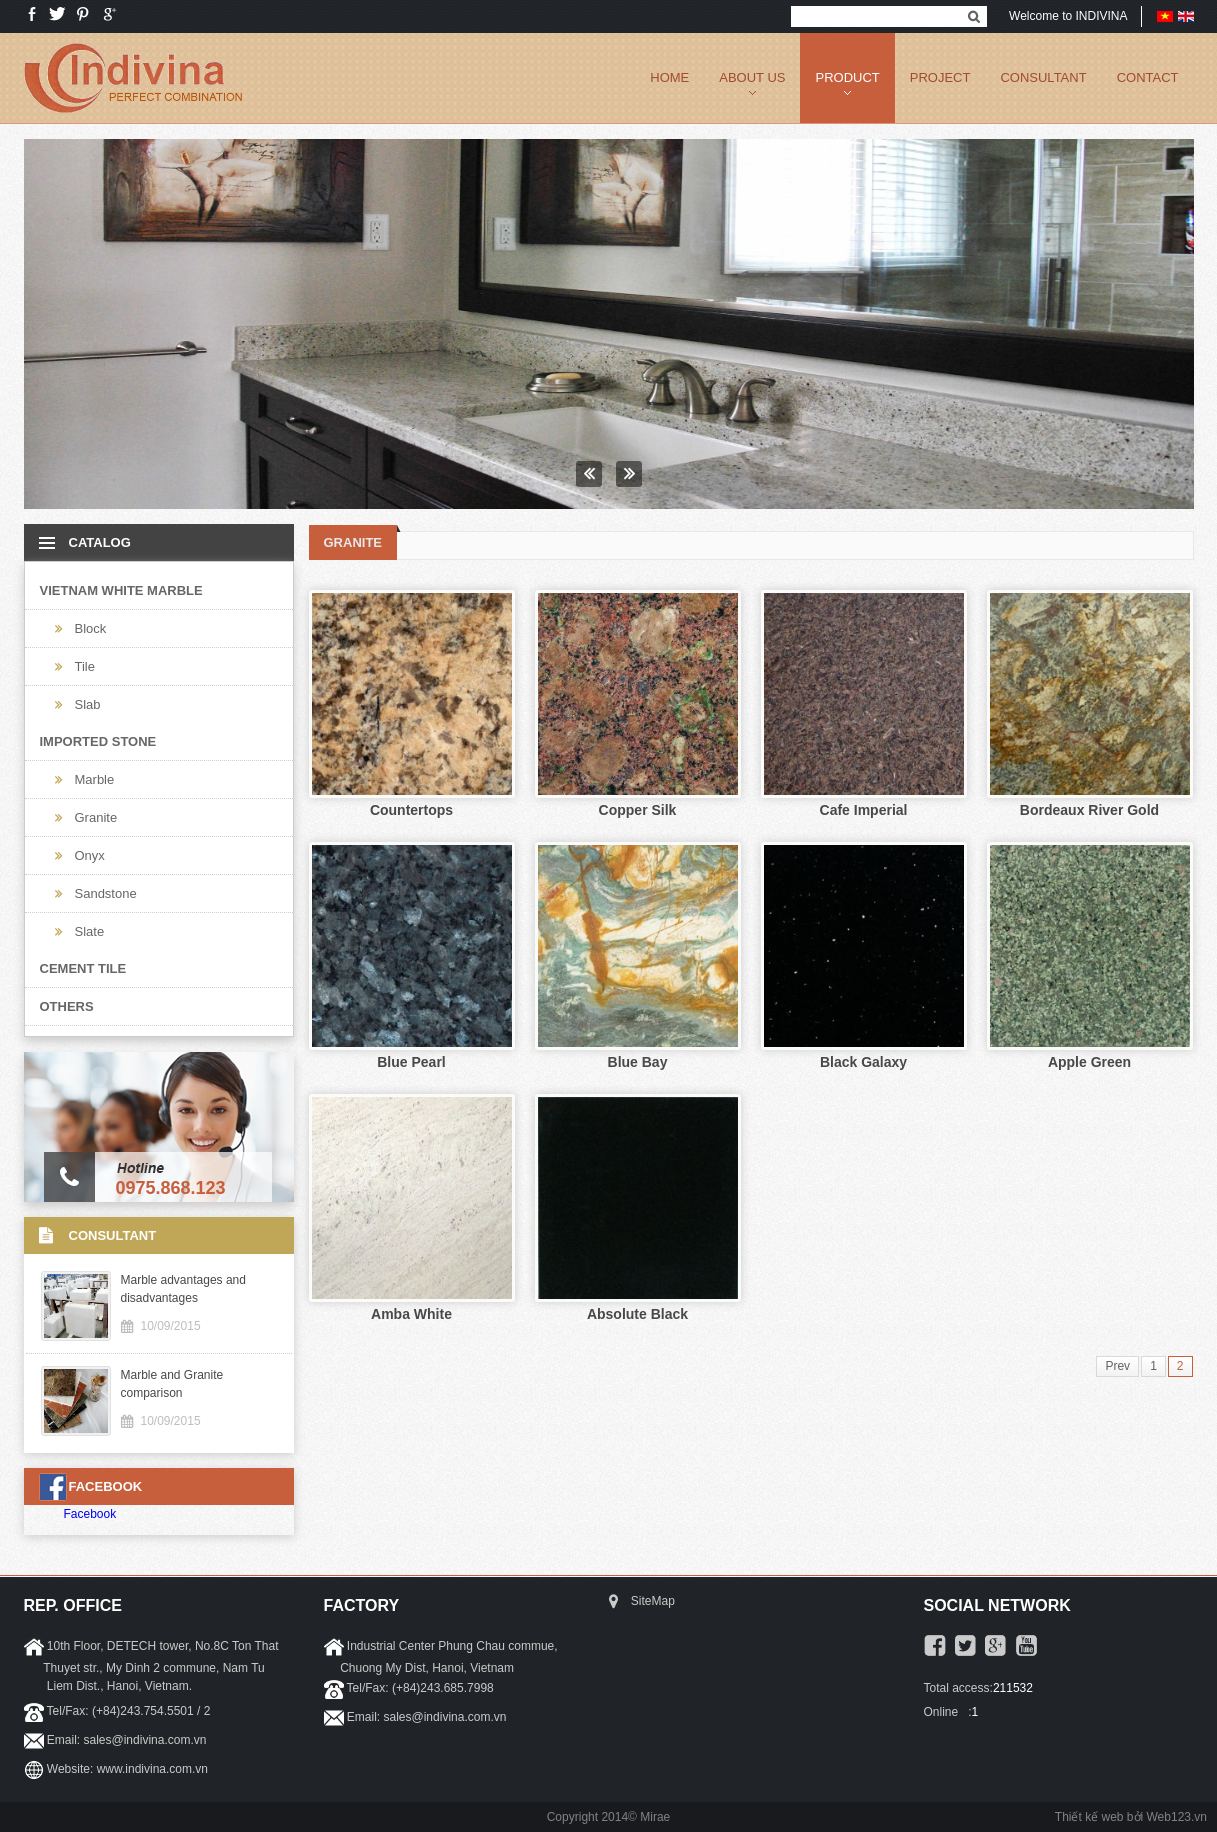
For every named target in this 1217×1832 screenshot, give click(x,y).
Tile (85, 666)
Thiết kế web (1089, 1817)
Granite (96, 817)
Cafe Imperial (864, 810)
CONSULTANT (1043, 77)
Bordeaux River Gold (1089, 810)
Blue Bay (638, 1062)
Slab (88, 704)
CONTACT (1148, 77)
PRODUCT (847, 77)
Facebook (90, 1514)
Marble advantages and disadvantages (183, 1289)
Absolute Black (637, 1314)
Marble (95, 779)
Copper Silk (638, 810)
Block (91, 628)
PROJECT (940, 77)
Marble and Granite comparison (172, 1384)
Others (67, 1006)
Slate (90, 931)
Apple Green (1089, 1062)
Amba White (411, 1314)
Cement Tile (83, 968)
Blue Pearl (411, 1062)
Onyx (90, 855)
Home (669, 77)
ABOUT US (752, 77)
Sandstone (106, 893)
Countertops (411, 810)
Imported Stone (98, 741)
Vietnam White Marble (121, 590)
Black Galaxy (863, 1062)
